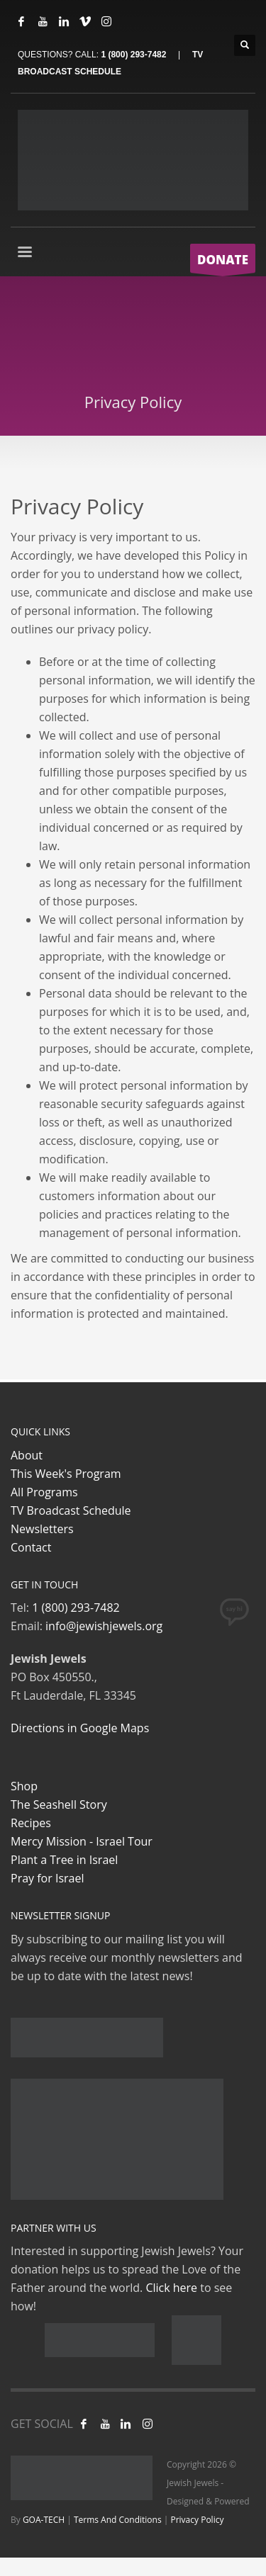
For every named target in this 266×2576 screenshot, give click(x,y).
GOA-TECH (44, 2520)
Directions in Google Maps (80, 1728)
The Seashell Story (59, 1804)
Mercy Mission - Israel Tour (82, 1841)
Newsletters (42, 1529)
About (27, 1455)
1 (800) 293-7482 (133, 55)
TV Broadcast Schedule (71, 1510)
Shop (24, 1786)
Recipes (31, 1823)
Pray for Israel (47, 1878)
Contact (31, 1547)
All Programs (44, 1492)
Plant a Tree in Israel (64, 1860)
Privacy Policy (196, 2520)
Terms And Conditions (118, 2520)
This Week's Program (66, 1473)
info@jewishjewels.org (103, 1626)
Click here (171, 2287)
